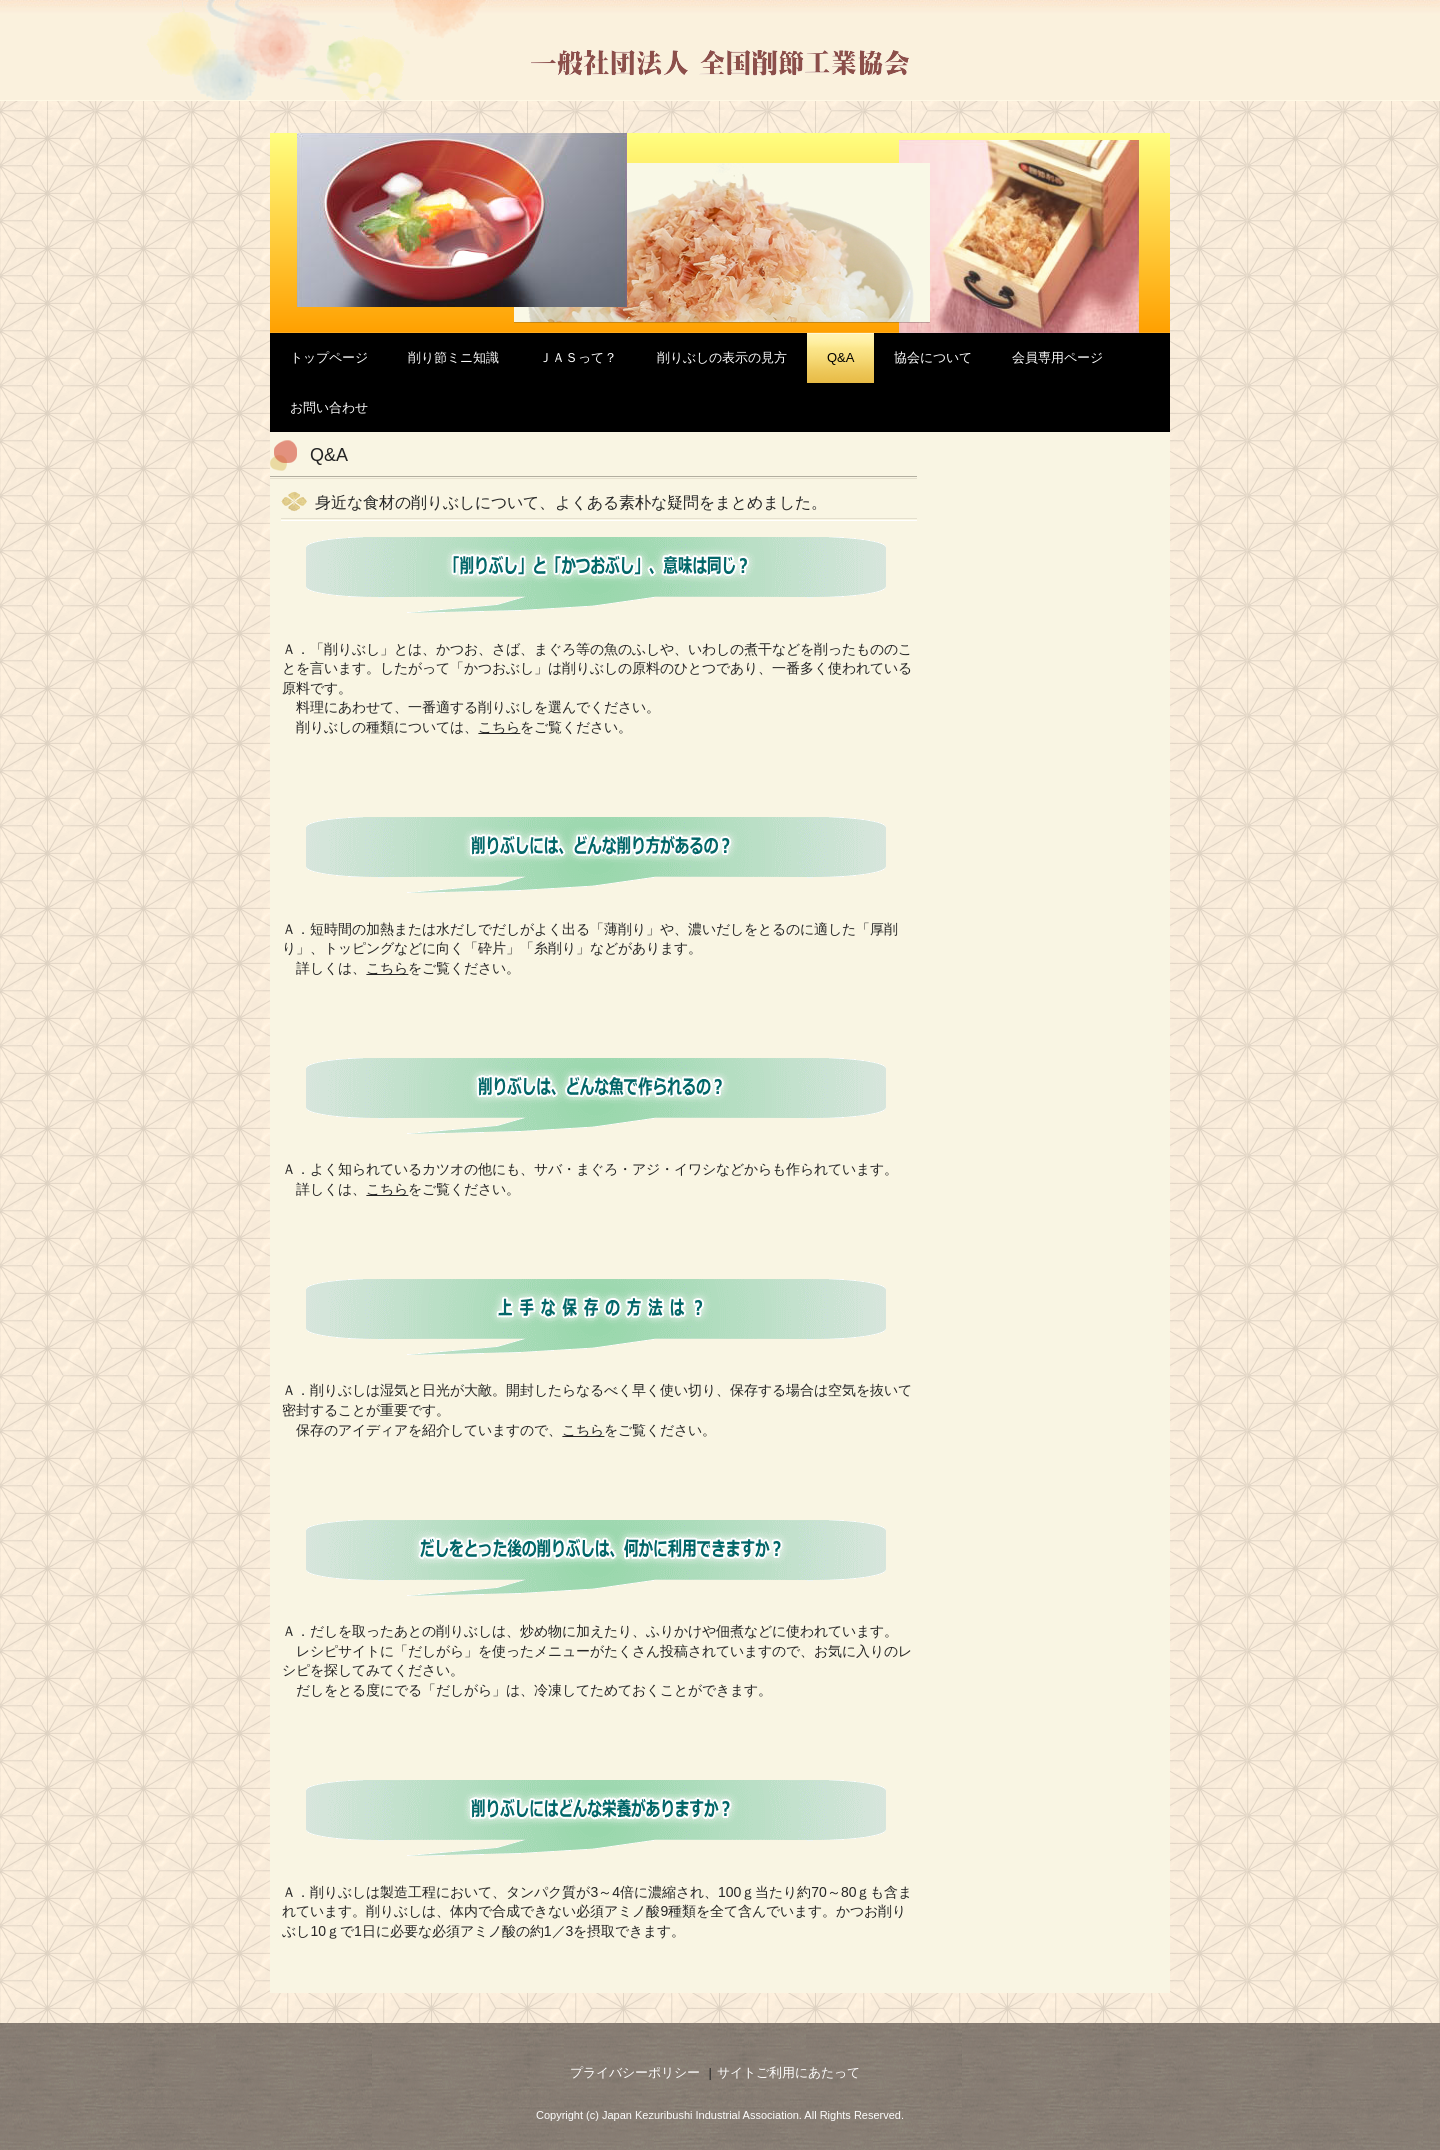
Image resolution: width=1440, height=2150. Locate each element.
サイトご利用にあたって (788, 2072)
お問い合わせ (329, 407)
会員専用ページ (1057, 357)
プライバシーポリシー (635, 2072)
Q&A (840, 357)
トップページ (329, 357)
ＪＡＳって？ (578, 357)
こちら (387, 968)
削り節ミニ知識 (453, 357)
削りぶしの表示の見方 (722, 357)
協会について (933, 357)
